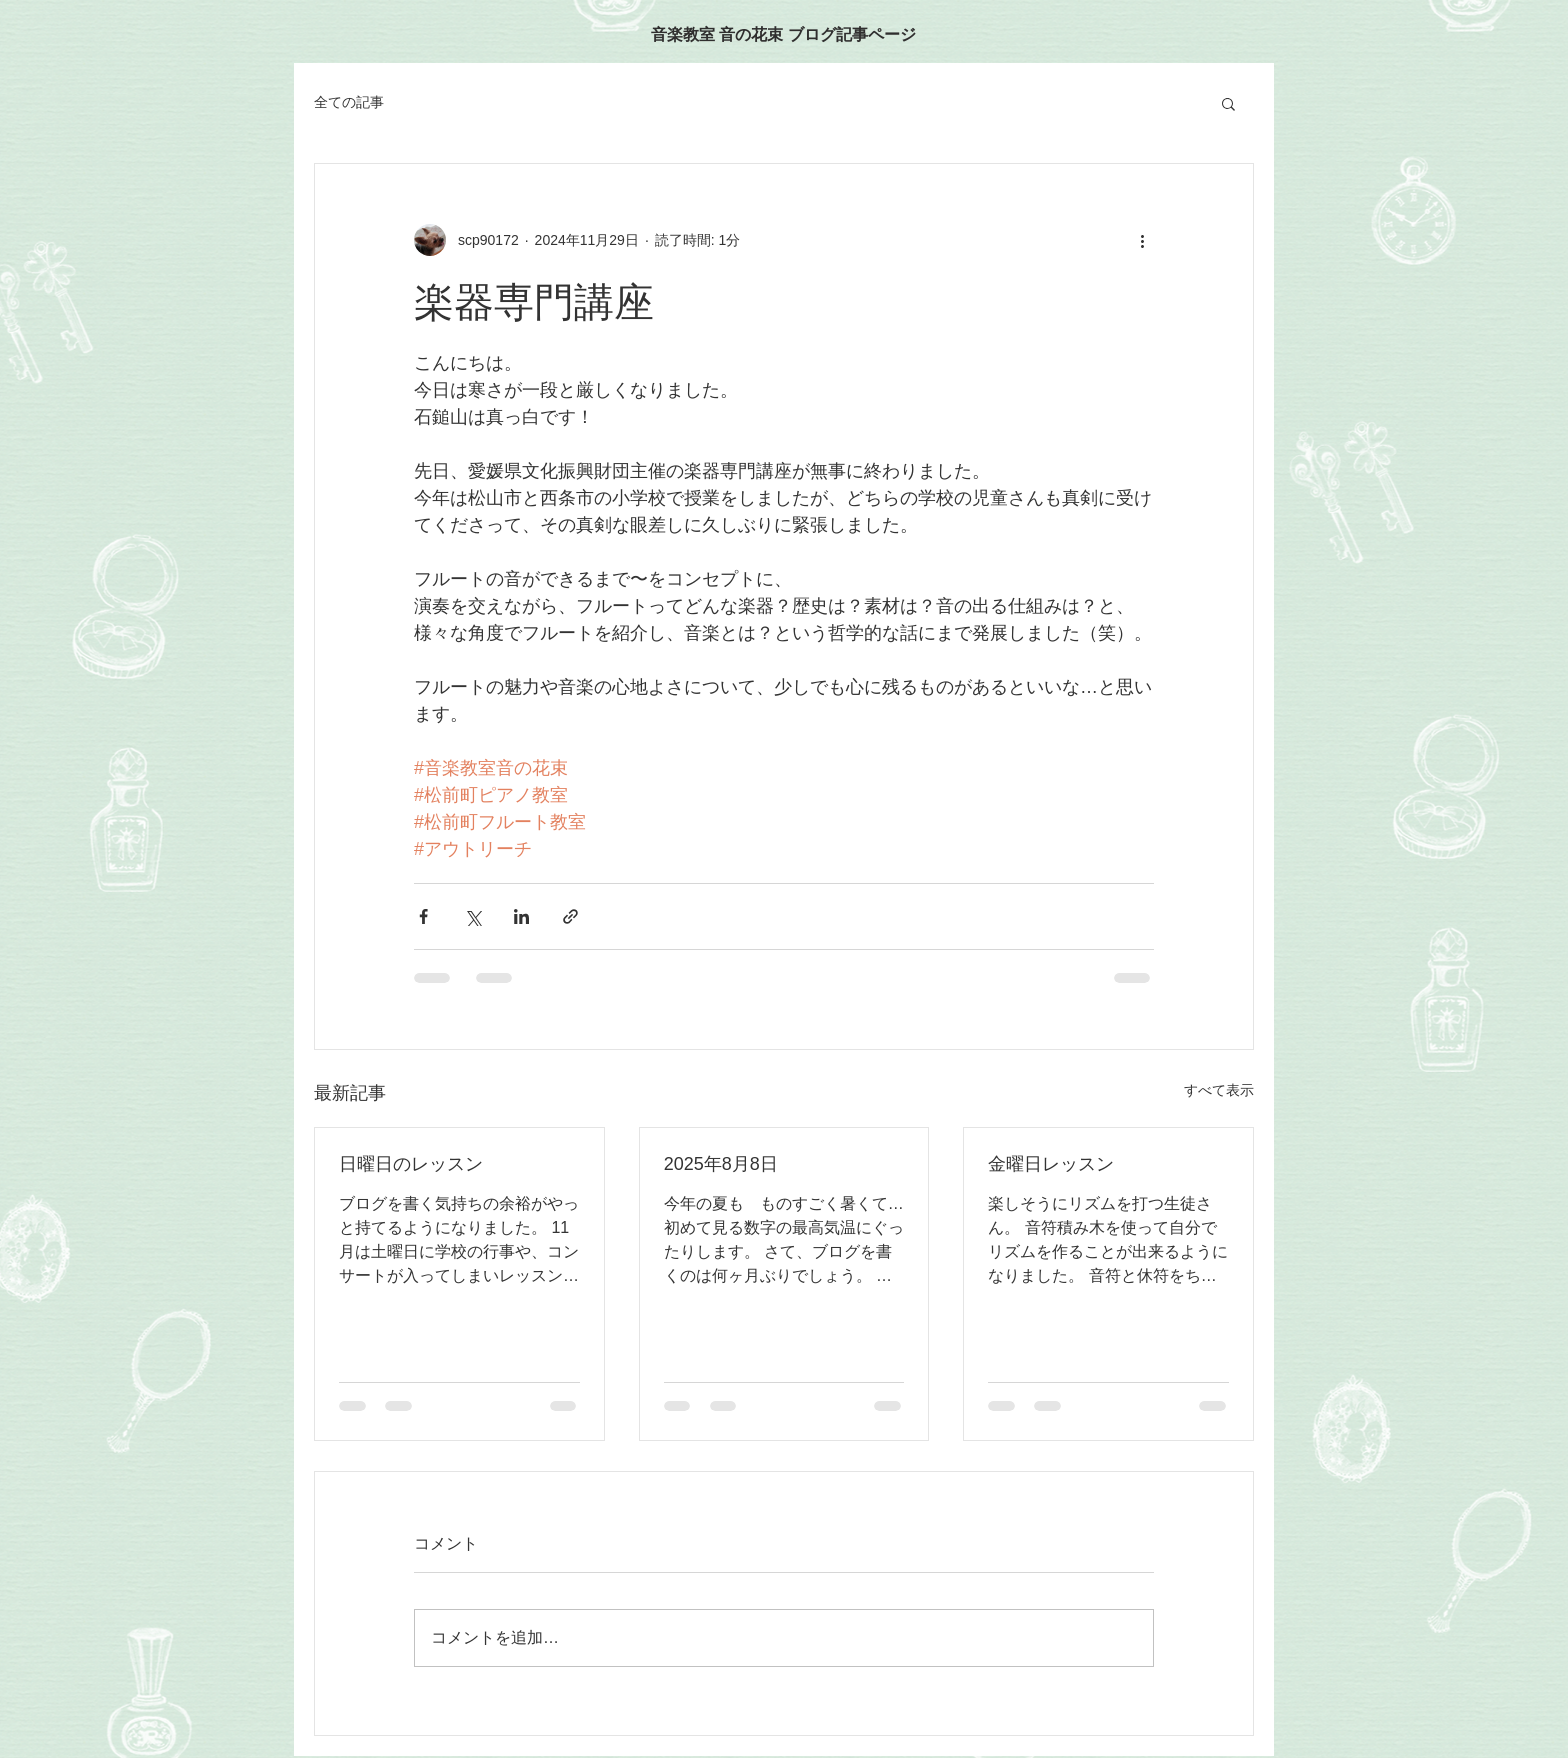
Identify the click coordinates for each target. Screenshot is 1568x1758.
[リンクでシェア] (570, 916)
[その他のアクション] (1142, 240)
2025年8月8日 (721, 1164)
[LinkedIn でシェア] (521, 916)
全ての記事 (349, 102)
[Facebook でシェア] (423, 916)
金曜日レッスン (1051, 1164)
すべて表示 (1219, 1090)
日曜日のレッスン (411, 1164)
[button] (1228, 103)
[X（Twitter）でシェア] (472, 916)
